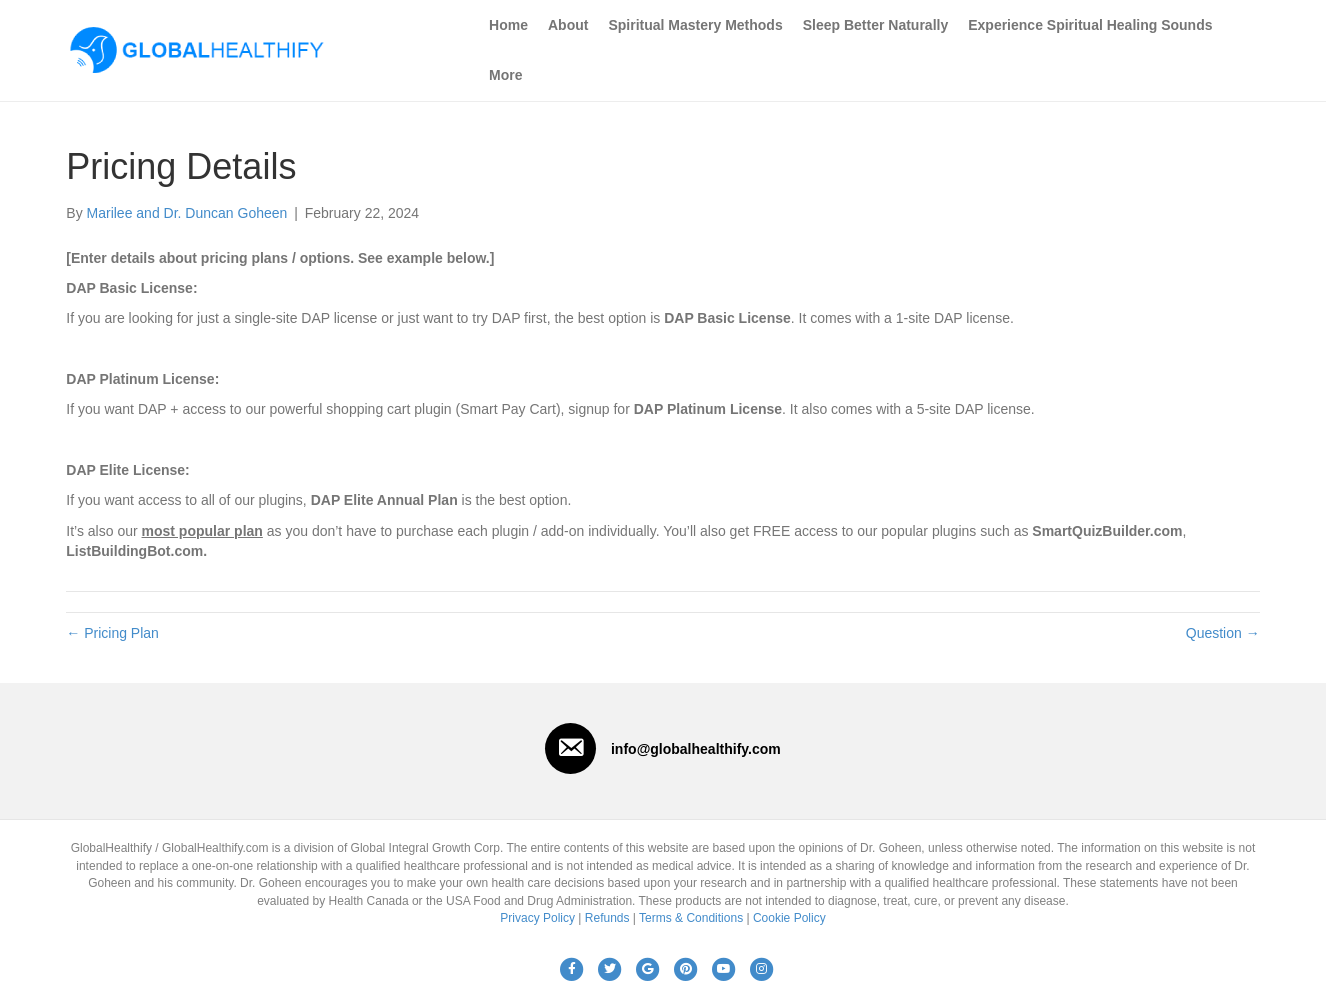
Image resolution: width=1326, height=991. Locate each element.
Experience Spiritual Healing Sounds (1090, 25)
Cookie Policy (789, 918)
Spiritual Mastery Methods (695, 25)
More (505, 75)
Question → (1223, 633)
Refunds (607, 918)
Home (508, 25)
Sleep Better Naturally (876, 25)
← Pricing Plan (112, 633)
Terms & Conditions (691, 918)
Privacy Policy (537, 918)
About (568, 25)
